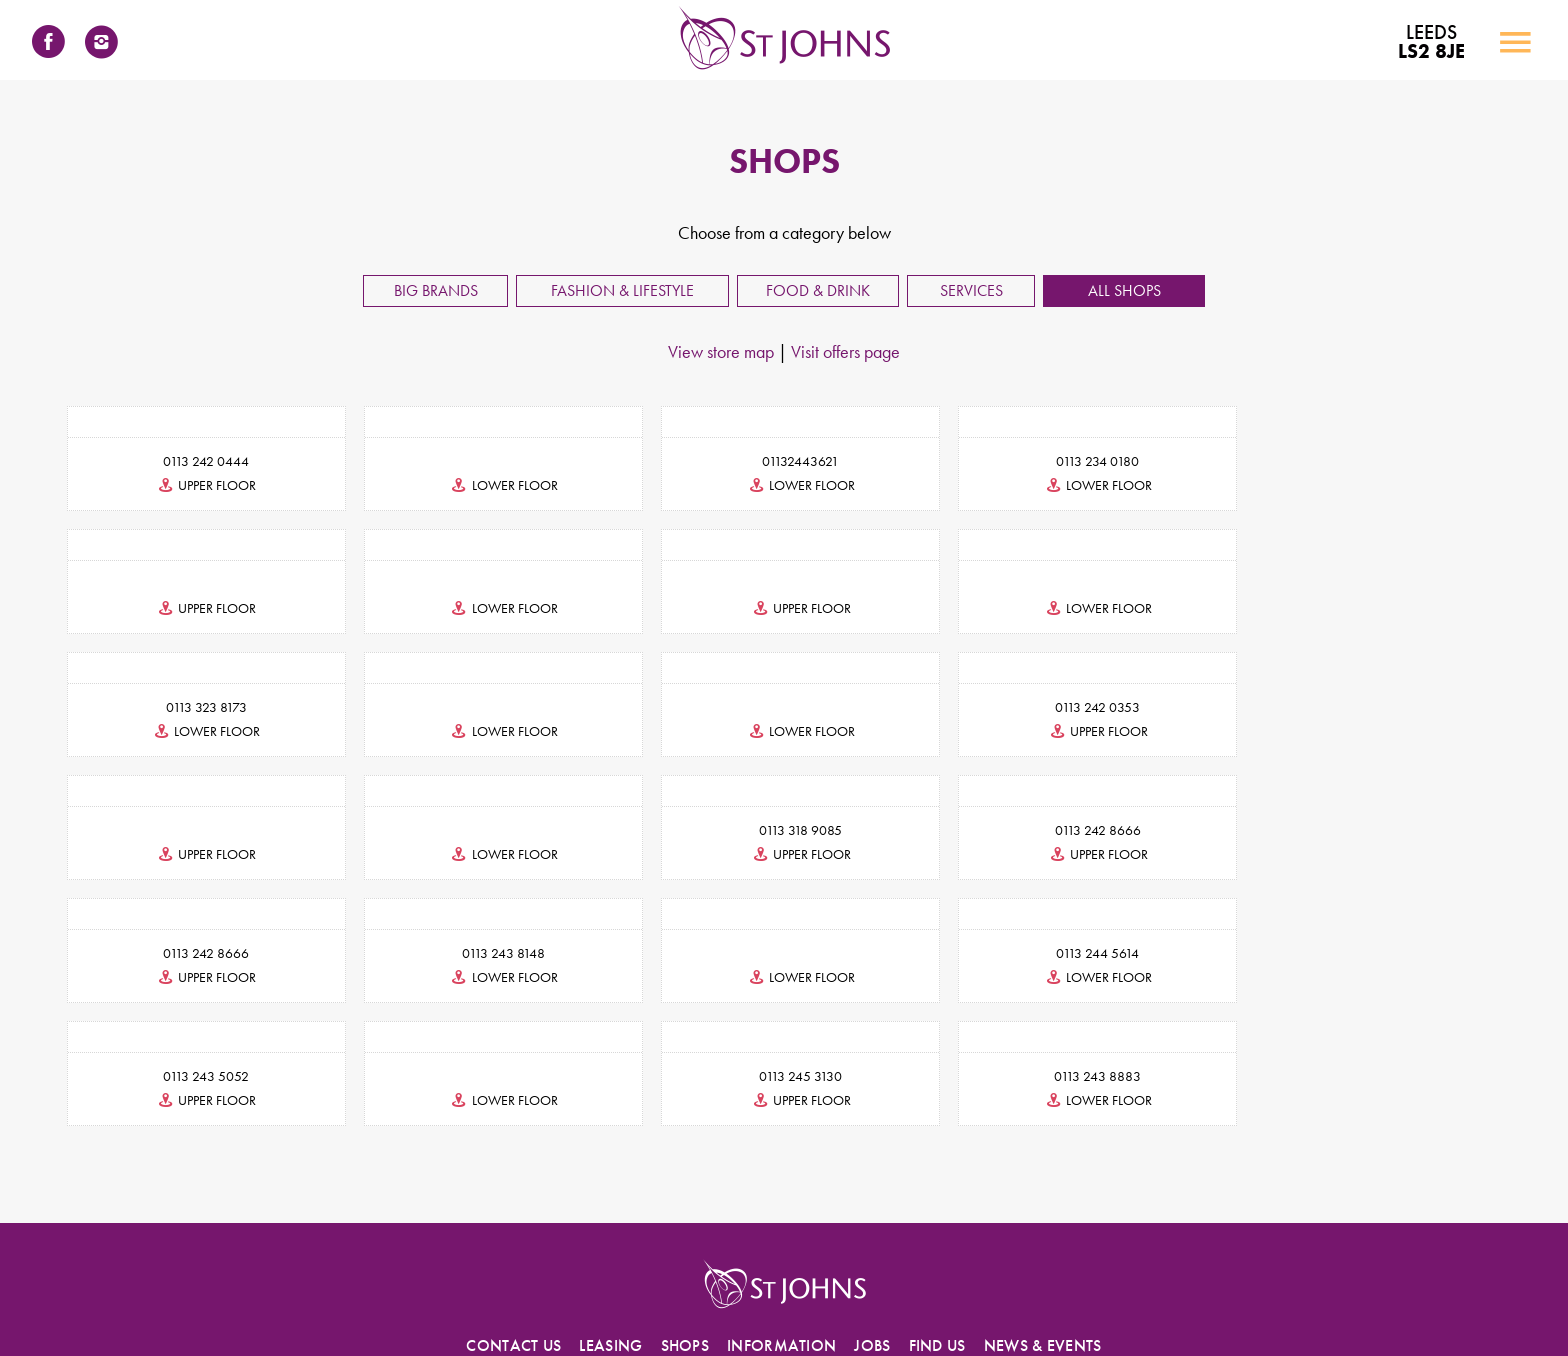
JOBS (872, 1222)
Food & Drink (818, 290)
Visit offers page (845, 351)
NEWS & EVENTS (1043, 1222)
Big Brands (436, 290)
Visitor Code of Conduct (883, 1299)
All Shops (1124, 290)
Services (971, 290)
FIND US (937, 1222)
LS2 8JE (1430, 42)
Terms (586, 1299)
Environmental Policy (1015, 1299)
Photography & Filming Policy (1160, 1299)
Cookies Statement (756, 1299)
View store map (721, 351)
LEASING (610, 1222)
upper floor (202, 485)
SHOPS (685, 1222)
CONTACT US (513, 1222)
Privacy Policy (655, 1299)
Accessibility (520, 1299)
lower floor (493, 485)
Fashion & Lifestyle (622, 290)
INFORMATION (781, 1222)
